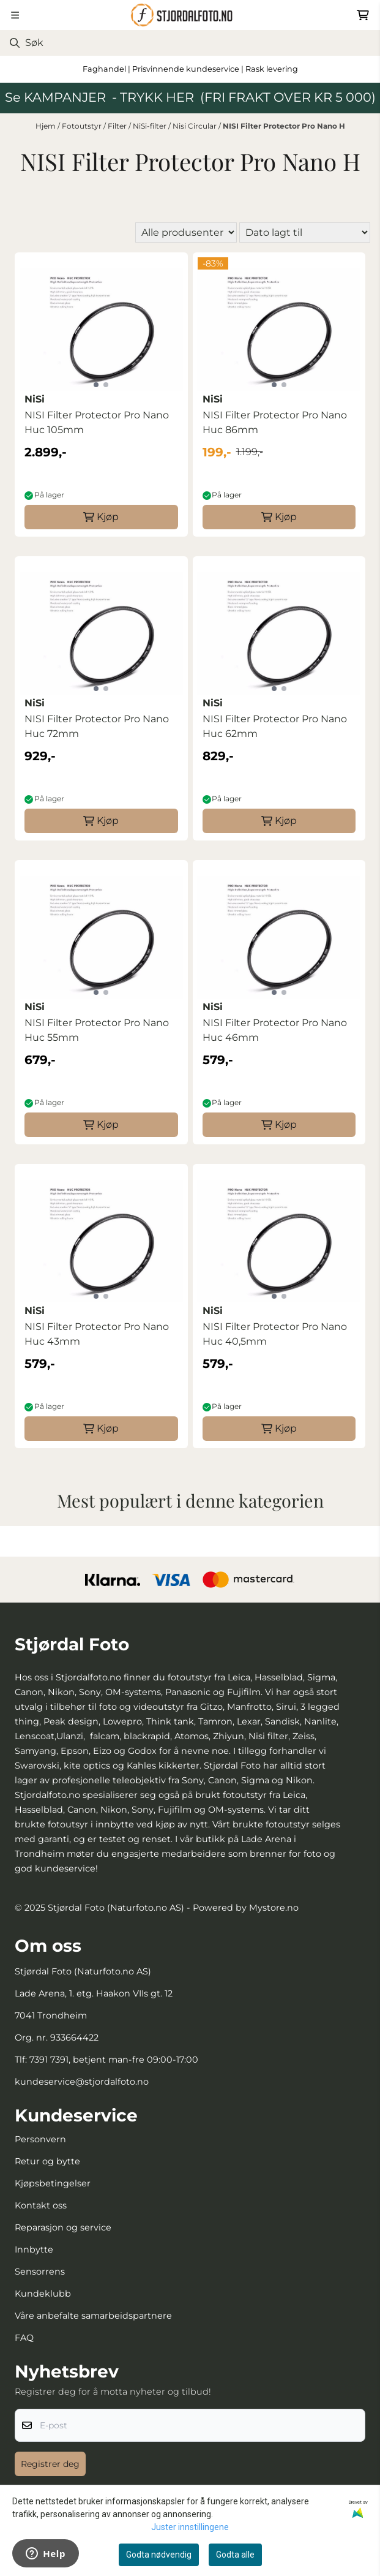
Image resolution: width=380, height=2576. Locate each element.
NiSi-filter (150, 125)
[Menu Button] (15, 15)
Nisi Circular (195, 125)
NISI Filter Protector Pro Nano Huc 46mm (275, 1030)
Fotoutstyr (82, 125)
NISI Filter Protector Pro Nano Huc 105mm (96, 422)
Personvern (40, 2139)
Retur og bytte (47, 2161)
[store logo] (190, 15)
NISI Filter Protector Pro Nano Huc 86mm (275, 422)
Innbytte (34, 2249)
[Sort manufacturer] (186, 232)
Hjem (46, 125)
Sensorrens (40, 2271)
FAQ (24, 2337)
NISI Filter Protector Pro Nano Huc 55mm (96, 1030)
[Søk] (190, 43)
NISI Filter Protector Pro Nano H (284, 125)
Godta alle (235, 2554)
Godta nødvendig (159, 2554)
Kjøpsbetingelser (53, 2183)
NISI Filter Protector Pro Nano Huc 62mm (275, 726)
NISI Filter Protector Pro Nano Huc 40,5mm (275, 1334)
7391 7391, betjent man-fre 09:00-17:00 (113, 2059)
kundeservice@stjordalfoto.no (82, 2081)
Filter (118, 125)
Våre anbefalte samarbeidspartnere (93, 2315)
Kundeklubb (43, 2293)
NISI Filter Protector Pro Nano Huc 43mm (96, 1334)
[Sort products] (304, 232)
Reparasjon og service (63, 2227)
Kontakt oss (41, 2205)
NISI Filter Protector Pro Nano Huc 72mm (96, 726)
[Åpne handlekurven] (363, 15)
